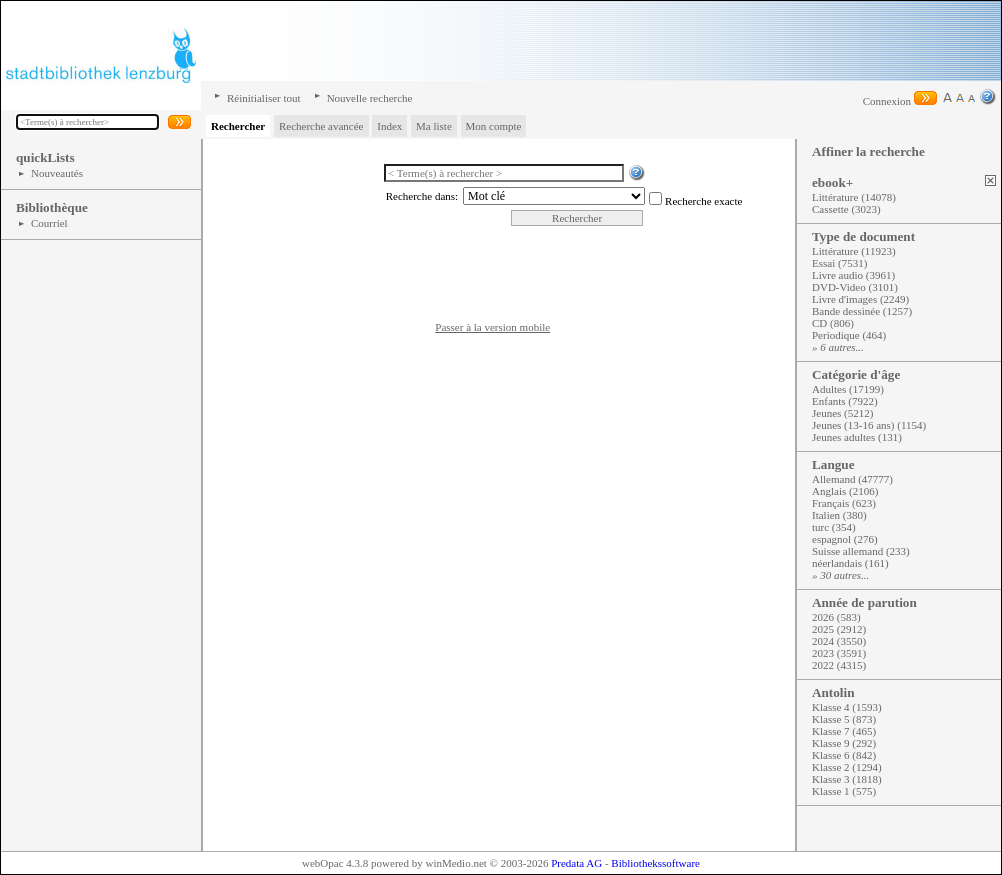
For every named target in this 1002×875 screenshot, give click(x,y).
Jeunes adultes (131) (857, 437)
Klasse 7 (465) (844, 731)
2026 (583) (836, 617)
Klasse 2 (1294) (847, 767)
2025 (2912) (839, 629)
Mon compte (494, 126)
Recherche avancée (321, 126)
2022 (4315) (839, 665)
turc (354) (834, 527)
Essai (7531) (839, 263)
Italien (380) (839, 515)
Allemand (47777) (852, 479)
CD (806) (833, 323)
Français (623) (844, 503)
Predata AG (576, 863)
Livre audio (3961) (853, 275)
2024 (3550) (839, 641)
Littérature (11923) (854, 251)
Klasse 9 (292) (844, 743)
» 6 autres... (838, 347)
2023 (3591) (839, 653)
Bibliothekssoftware (655, 863)
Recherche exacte (703, 201)
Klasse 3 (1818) (847, 779)
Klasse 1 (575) (844, 791)
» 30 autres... (840, 575)
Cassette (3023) (846, 209)
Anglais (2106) (845, 491)
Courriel (49, 223)
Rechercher (238, 126)
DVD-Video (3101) (855, 287)
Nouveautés (57, 173)
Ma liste (434, 126)
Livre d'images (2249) (860, 299)
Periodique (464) (849, 335)
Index (389, 126)
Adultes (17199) (848, 389)
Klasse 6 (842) (844, 755)
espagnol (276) (845, 539)
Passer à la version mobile (492, 327)
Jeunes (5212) (842, 413)
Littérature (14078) (854, 197)
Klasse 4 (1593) (847, 707)
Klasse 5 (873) (844, 719)
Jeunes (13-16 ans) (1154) (869, 425)
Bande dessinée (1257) (862, 311)
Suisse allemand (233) (861, 551)
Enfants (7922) (845, 401)
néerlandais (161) (850, 563)
